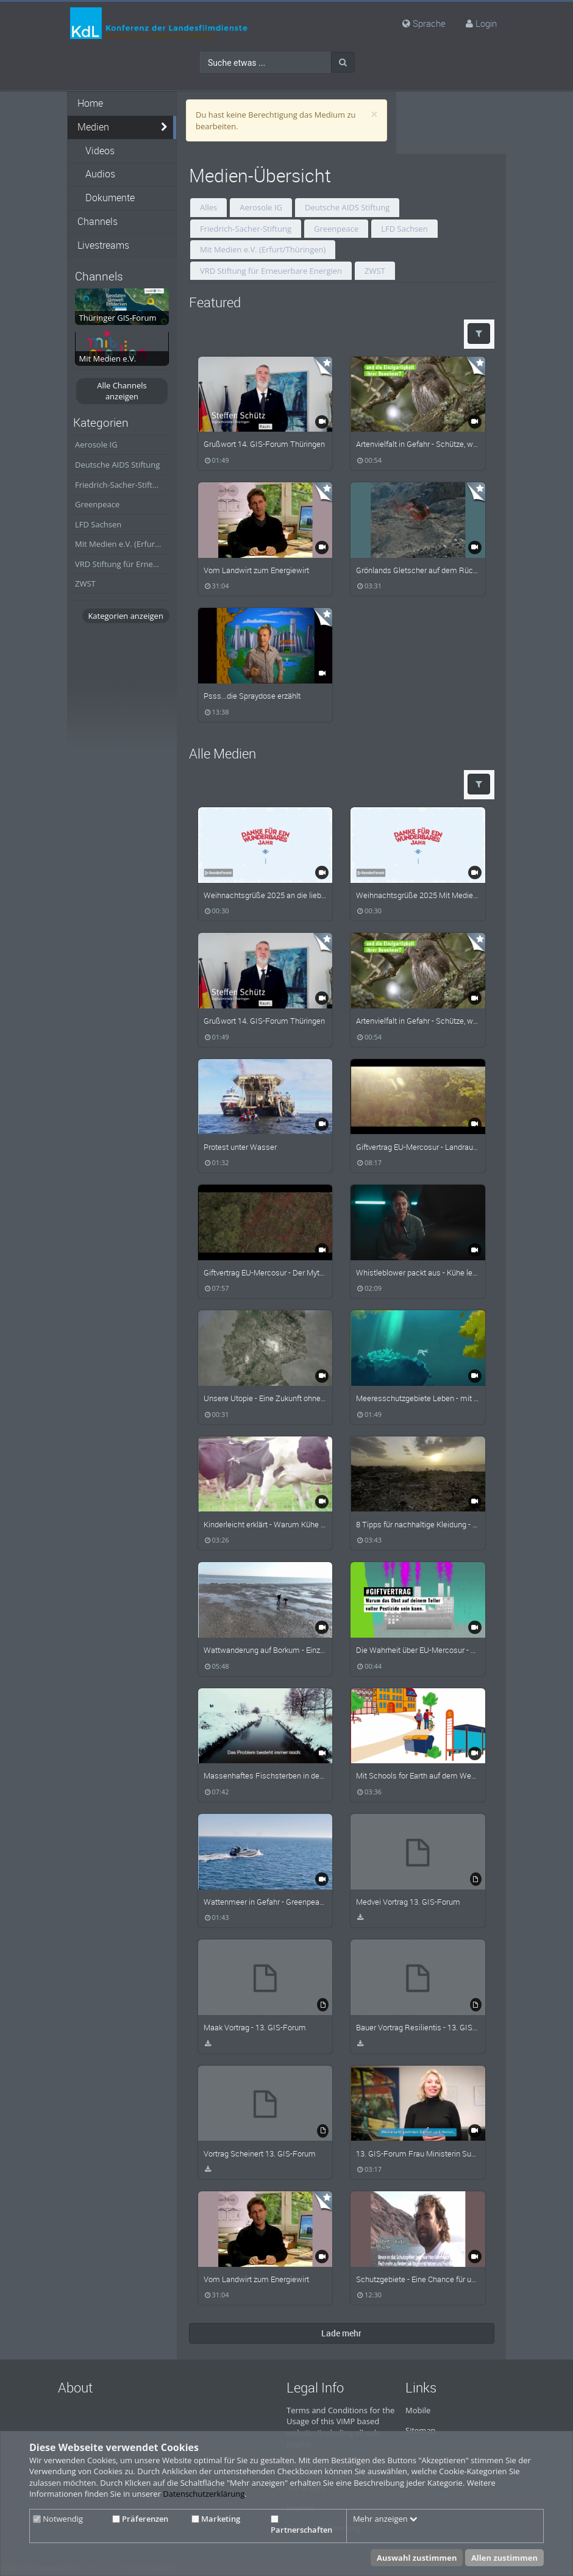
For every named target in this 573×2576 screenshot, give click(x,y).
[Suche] (343, 62)
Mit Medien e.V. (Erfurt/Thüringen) (123, 543)
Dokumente (110, 197)
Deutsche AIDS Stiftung (117, 464)
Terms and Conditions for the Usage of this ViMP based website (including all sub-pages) (340, 2427)
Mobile (417, 2410)
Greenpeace (97, 504)
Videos (100, 150)
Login (486, 23)
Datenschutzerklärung (203, 2493)
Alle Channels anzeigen (122, 391)
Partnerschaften (301, 2525)
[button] (479, 333)
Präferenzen (140, 2518)
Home (90, 103)
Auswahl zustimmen (417, 2557)
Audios (100, 174)
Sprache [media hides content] (424, 23)
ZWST (85, 583)
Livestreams (103, 245)
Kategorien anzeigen (125, 615)
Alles (208, 207)
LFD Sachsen (98, 524)
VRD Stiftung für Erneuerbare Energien (123, 563)
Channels (97, 221)
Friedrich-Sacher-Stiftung (120, 484)
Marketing (215, 2518)
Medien (93, 127)
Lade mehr (341, 2333)
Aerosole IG (96, 444)
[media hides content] (165, 127)
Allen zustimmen (504, 2557)
